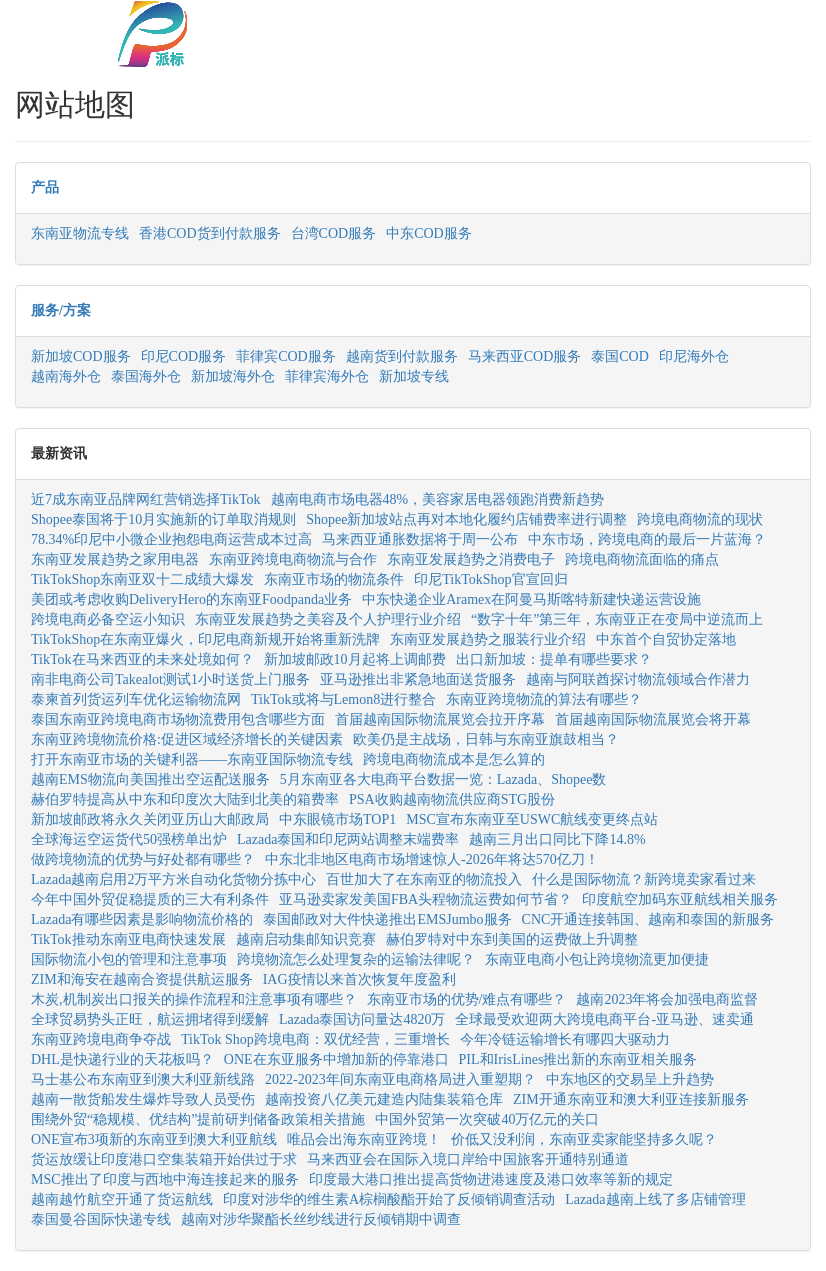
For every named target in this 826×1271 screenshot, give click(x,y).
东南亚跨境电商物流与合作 (293, 559)
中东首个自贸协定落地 (666, 639)
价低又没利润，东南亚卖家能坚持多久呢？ (584, 1139)
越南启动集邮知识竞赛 (306, 939)
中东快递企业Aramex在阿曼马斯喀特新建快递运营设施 (531, 599)
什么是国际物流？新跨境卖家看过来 (644, 879)
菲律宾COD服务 (286, 356)
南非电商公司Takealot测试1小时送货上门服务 (170, 679)
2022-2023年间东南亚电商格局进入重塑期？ (400, 1079)
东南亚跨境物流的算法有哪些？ (544, 699)
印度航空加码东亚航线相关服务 (680, 899)
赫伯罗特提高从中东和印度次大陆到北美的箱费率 (185, 799)
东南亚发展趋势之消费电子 (471, 559)
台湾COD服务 (334, 233)
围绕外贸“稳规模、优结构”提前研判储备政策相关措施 (198, 1119)
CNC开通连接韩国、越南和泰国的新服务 (648, 919)
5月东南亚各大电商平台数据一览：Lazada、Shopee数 (443, 779)
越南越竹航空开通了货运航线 (122, 1199)
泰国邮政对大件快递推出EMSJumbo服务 (387, 919)
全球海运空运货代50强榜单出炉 (129, 839)
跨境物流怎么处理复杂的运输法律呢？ (356, 959)
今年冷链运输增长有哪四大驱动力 (565, 1039)
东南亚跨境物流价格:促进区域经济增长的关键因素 (187, 739)
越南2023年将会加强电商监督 (667, 999)
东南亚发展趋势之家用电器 (115, 559)
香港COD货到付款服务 (210, 233)
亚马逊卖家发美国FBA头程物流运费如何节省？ (425, 899)
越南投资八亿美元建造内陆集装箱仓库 (384, 1099)
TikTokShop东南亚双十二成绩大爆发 (142, 579)
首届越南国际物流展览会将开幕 (653, 719)
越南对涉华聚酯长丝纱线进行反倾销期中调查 (321, 1219)
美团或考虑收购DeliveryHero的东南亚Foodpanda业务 (191, 599)
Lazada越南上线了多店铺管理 (655, 1199)
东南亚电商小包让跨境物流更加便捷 (597, 959)
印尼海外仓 (694, 356)
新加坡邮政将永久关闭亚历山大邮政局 (150, 819)
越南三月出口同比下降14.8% (557, 839)
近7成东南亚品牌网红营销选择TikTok (146, 499)
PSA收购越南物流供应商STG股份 (452, 799)
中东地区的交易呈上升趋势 (630, 1079)
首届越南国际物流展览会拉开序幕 (440, 719)
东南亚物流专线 (80, 233)
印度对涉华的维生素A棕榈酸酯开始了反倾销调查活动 (389, 1199)
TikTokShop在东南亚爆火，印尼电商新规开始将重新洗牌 (205, 639)
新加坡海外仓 (233, 376)
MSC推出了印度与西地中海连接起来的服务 (165, 1179)
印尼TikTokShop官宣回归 (490, 579)
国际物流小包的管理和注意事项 (129, 959)
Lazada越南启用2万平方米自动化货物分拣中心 (173, 879)
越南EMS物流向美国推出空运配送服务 (150, 779)
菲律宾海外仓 (327, 376)
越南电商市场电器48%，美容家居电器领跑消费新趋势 (438, 499)
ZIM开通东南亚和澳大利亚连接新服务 (631, 1099)
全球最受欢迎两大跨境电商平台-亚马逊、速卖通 (604, 1019)
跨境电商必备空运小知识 (108, 619)
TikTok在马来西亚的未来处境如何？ (142, 659)
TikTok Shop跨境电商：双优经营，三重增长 (315, 1039)
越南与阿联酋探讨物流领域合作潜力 (638, 679)
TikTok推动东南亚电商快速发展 (128, 939)
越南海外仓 (66, 376)
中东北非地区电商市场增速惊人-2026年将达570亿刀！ (432, 859)
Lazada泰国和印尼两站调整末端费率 (348, 839)
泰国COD (620, 356)
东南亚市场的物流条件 (334, 579)
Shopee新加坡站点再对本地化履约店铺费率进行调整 (466, 519)
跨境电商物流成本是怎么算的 (454, 759)
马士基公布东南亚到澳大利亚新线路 (143, 1079)
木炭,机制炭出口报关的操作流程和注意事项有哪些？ (194, 999)
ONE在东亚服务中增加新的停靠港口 (336, 1059)
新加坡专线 (414, 376)
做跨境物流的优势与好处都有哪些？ (143, 859)
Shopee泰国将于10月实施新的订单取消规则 (163, 519)
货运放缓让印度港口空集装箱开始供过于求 (164, 1159)
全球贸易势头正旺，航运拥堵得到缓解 (150, 1019)
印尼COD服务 (184, 356)
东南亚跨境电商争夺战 (101, 1039)
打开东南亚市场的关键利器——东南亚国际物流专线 (192, 759)
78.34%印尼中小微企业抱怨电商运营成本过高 (171, 539)
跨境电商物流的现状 (700, 519)
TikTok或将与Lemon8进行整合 (343, 699)
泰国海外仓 (146, 376)
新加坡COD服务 (81, 356)
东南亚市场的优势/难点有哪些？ (467, 999)
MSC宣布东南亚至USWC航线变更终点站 (532, 819)
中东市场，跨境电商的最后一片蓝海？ (647, 539)
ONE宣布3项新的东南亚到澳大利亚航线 (154, 1139)
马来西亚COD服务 (525, 356)
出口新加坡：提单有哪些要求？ (554, 659)
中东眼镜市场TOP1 (337, 819)
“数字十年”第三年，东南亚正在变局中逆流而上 (617, 619)
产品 (45, 187)
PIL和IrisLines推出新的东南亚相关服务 (578, 1059)
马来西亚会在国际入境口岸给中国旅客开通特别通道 (468, 1159)
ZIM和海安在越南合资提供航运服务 (142, 979)
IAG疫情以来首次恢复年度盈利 (359, 979)
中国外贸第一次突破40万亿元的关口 (487, 1119)
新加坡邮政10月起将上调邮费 (355, 659)
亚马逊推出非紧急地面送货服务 (418, 679)
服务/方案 (61, 310)
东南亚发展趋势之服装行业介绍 (488, 639)
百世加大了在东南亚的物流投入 (424, 879)
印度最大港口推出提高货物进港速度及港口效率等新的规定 (491, 1179)
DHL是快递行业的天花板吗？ (122, 1059)
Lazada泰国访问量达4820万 (362, 1019)
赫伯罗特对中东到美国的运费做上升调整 (512, 939)
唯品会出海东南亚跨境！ (364, 1139)
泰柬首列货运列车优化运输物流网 (136, 699)
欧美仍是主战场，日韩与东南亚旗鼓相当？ (486, 739)
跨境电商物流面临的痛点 (642, 559)
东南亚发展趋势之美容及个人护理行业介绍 (328, 619)
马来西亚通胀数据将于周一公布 (420, 539)
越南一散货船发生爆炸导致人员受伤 (143, 1099)
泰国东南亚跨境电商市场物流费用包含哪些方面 (178, 719)
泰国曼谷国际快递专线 (101, 1219)
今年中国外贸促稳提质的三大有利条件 (150, 899)
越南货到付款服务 (402, 356)
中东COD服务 (429, 233)
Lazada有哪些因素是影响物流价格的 (142, 919)
